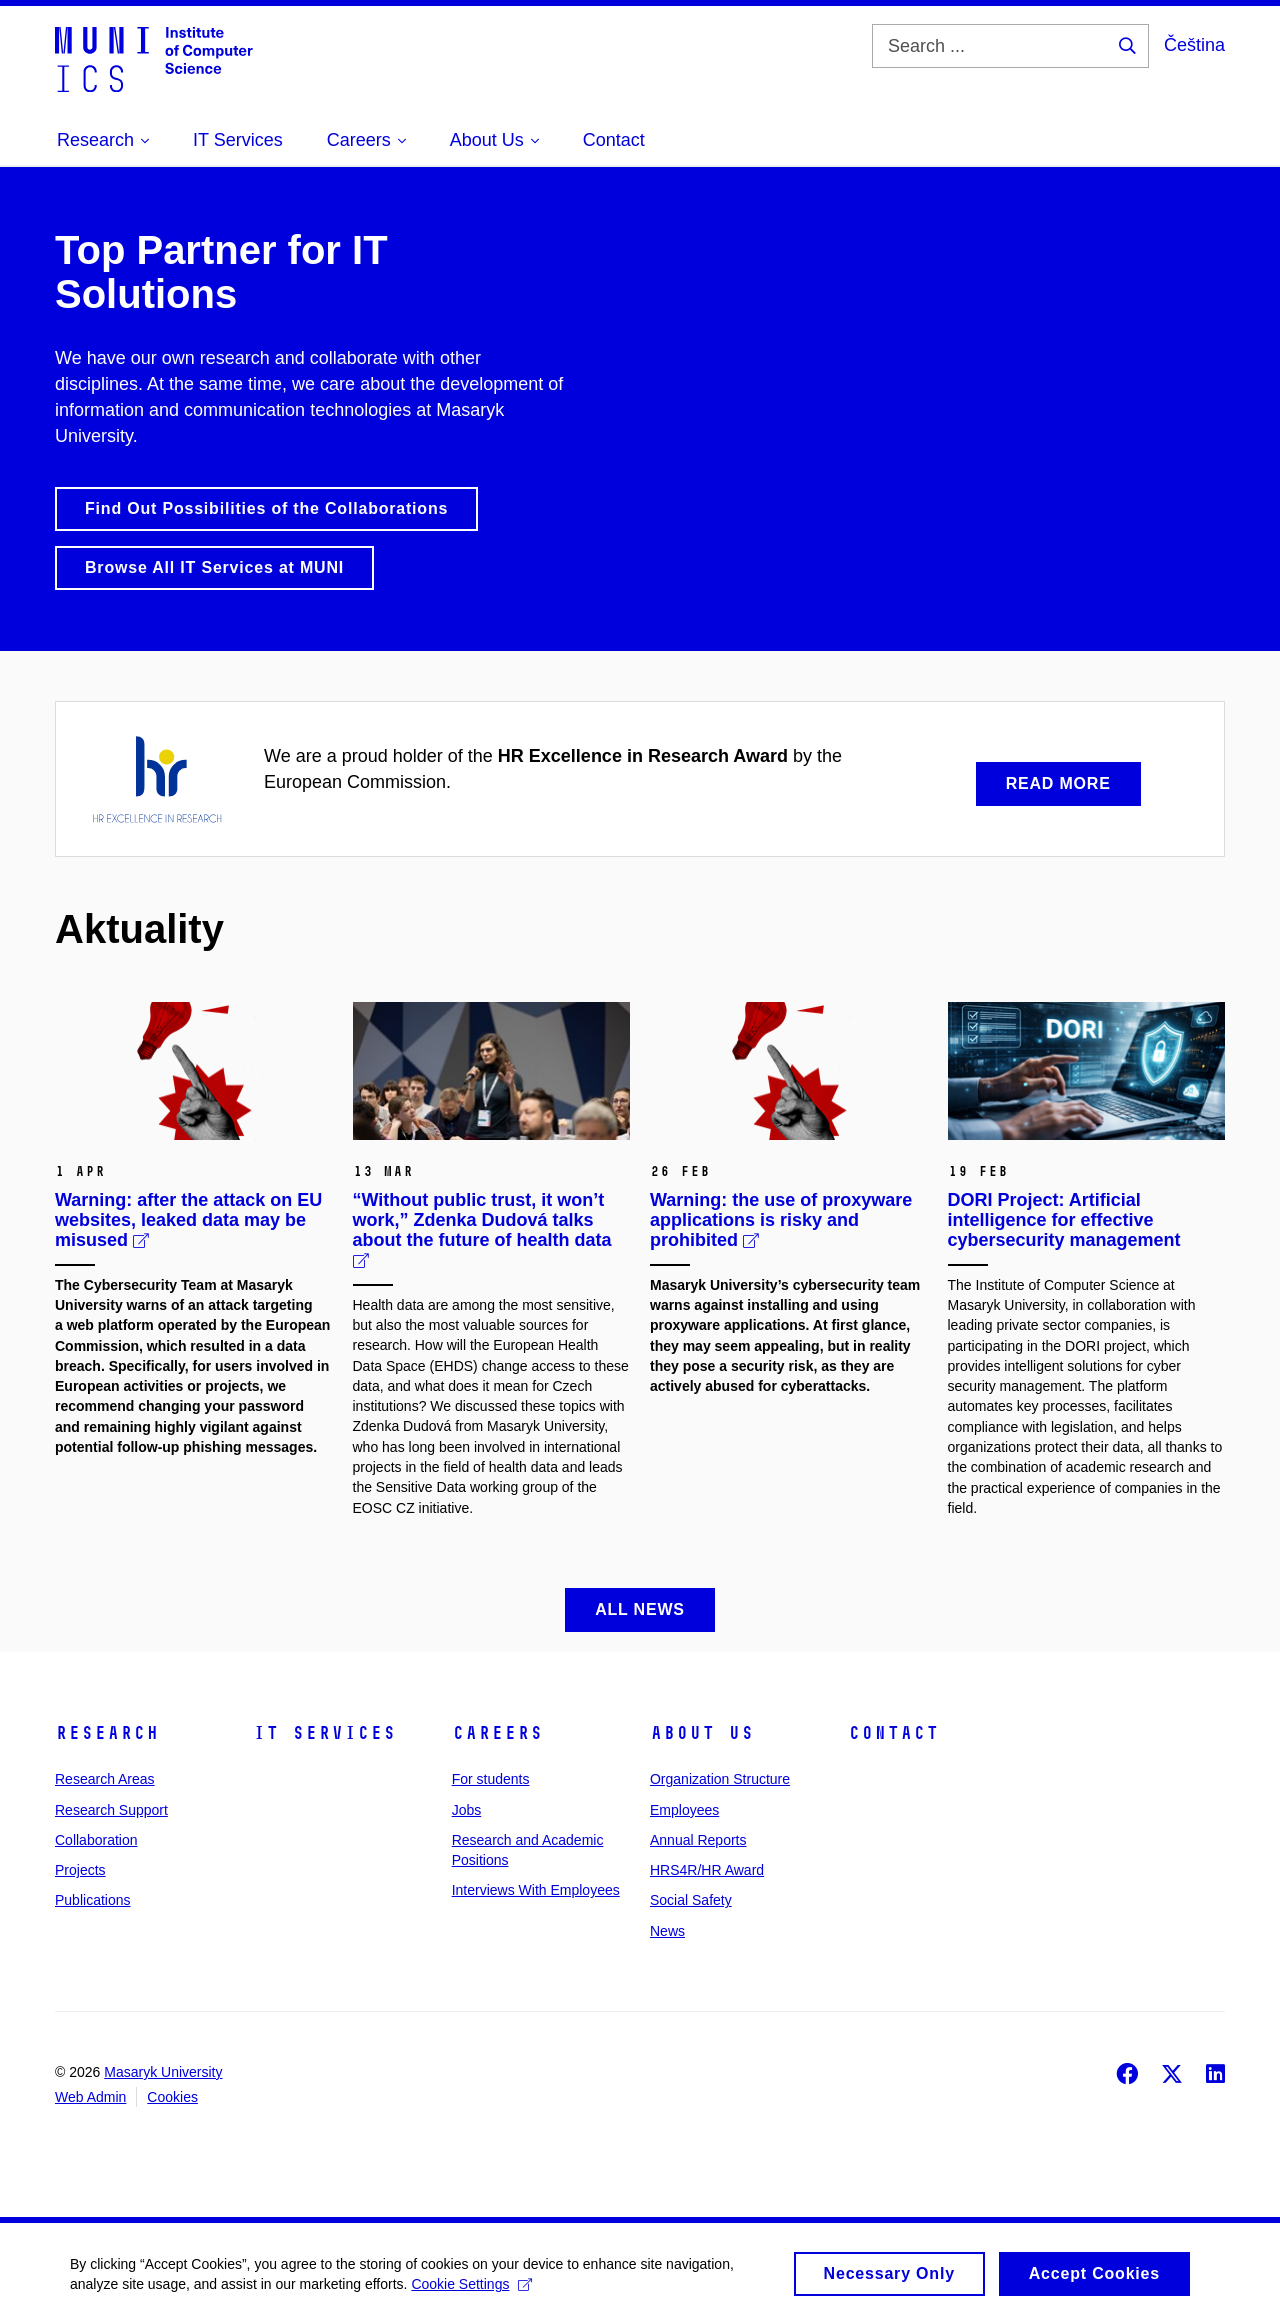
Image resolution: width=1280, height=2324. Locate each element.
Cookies (172, 2097)
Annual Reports (698, 1840)
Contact (893, 1733)
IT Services (324, 1733)
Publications (93, 1900)
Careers (497, 1733)
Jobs (467, 1810)
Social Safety (691, 1900)
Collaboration (96, 1840)
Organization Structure (720, 1779)
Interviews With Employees (536, 1890)
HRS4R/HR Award (707, 1870)
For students (491, 1779)
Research (107, 1733)
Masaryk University (163, 2072)
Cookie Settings (471, 2290)
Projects (80, 1870)
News (667, 1931)
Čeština (1194, 45)
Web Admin (90, 2097)
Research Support (111, 1810)
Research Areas (105, 1779)
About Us (702, 1733)
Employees (684, 1810)
